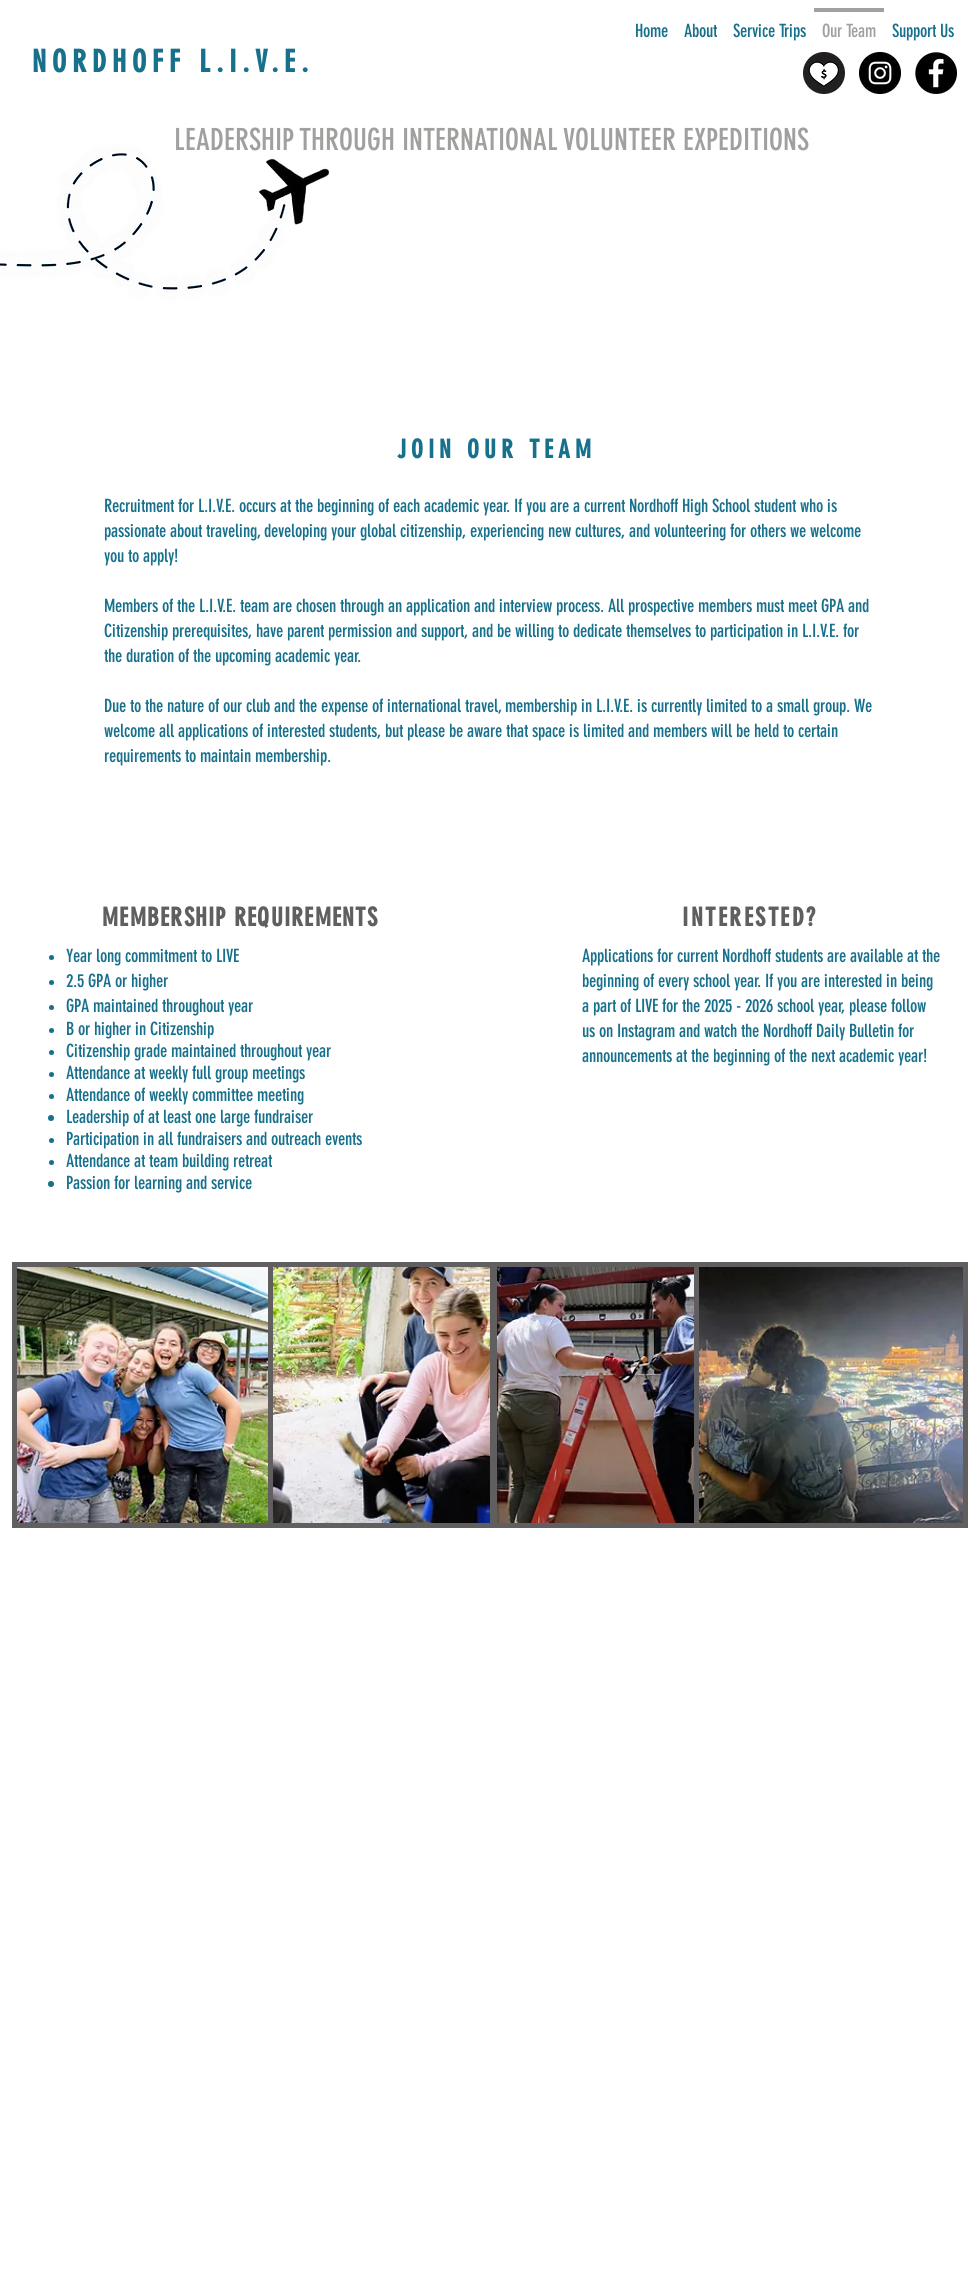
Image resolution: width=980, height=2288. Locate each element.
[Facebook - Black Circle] (936, 73)
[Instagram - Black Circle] (880, 73)
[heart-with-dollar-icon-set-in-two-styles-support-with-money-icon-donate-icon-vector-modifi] (824, 73)
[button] (700, 22)
